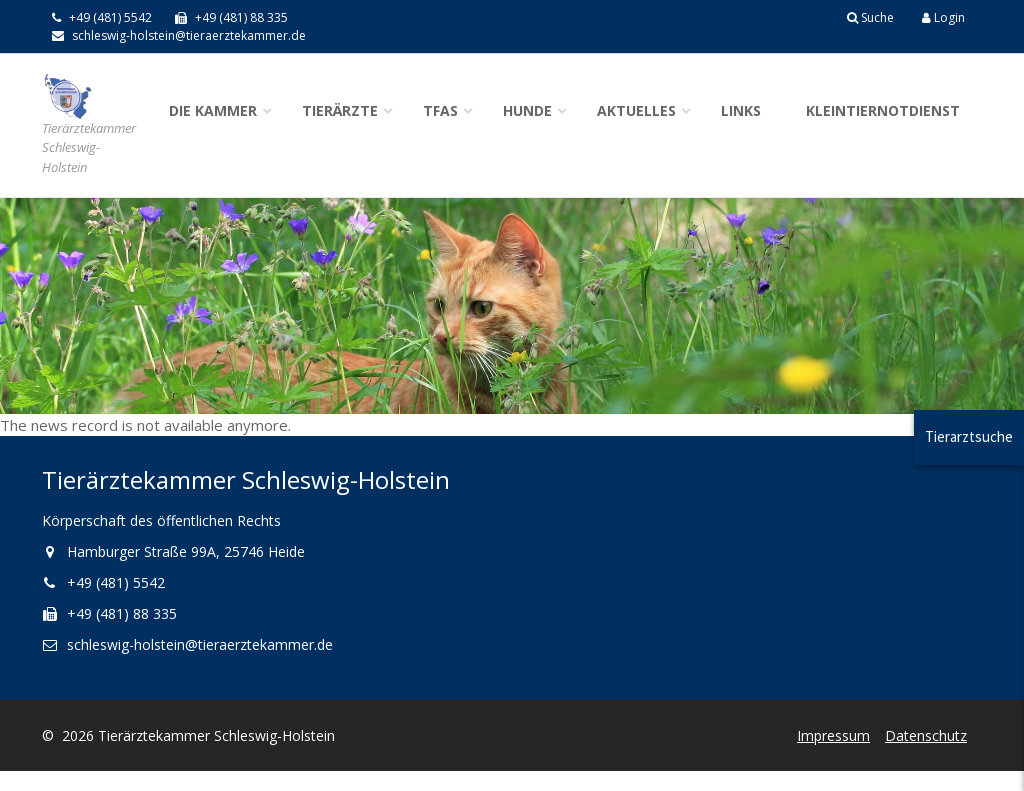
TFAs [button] (440, 110)
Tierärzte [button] (340, 110)
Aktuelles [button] (636, 110)
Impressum (833, 735)
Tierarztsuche (969, 436)
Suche (870, 17)
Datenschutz (926, 735)
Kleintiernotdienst (883, 110)
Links (741, 110)
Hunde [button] (527, 110)
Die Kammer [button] (213, 110)
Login (943, 17)
